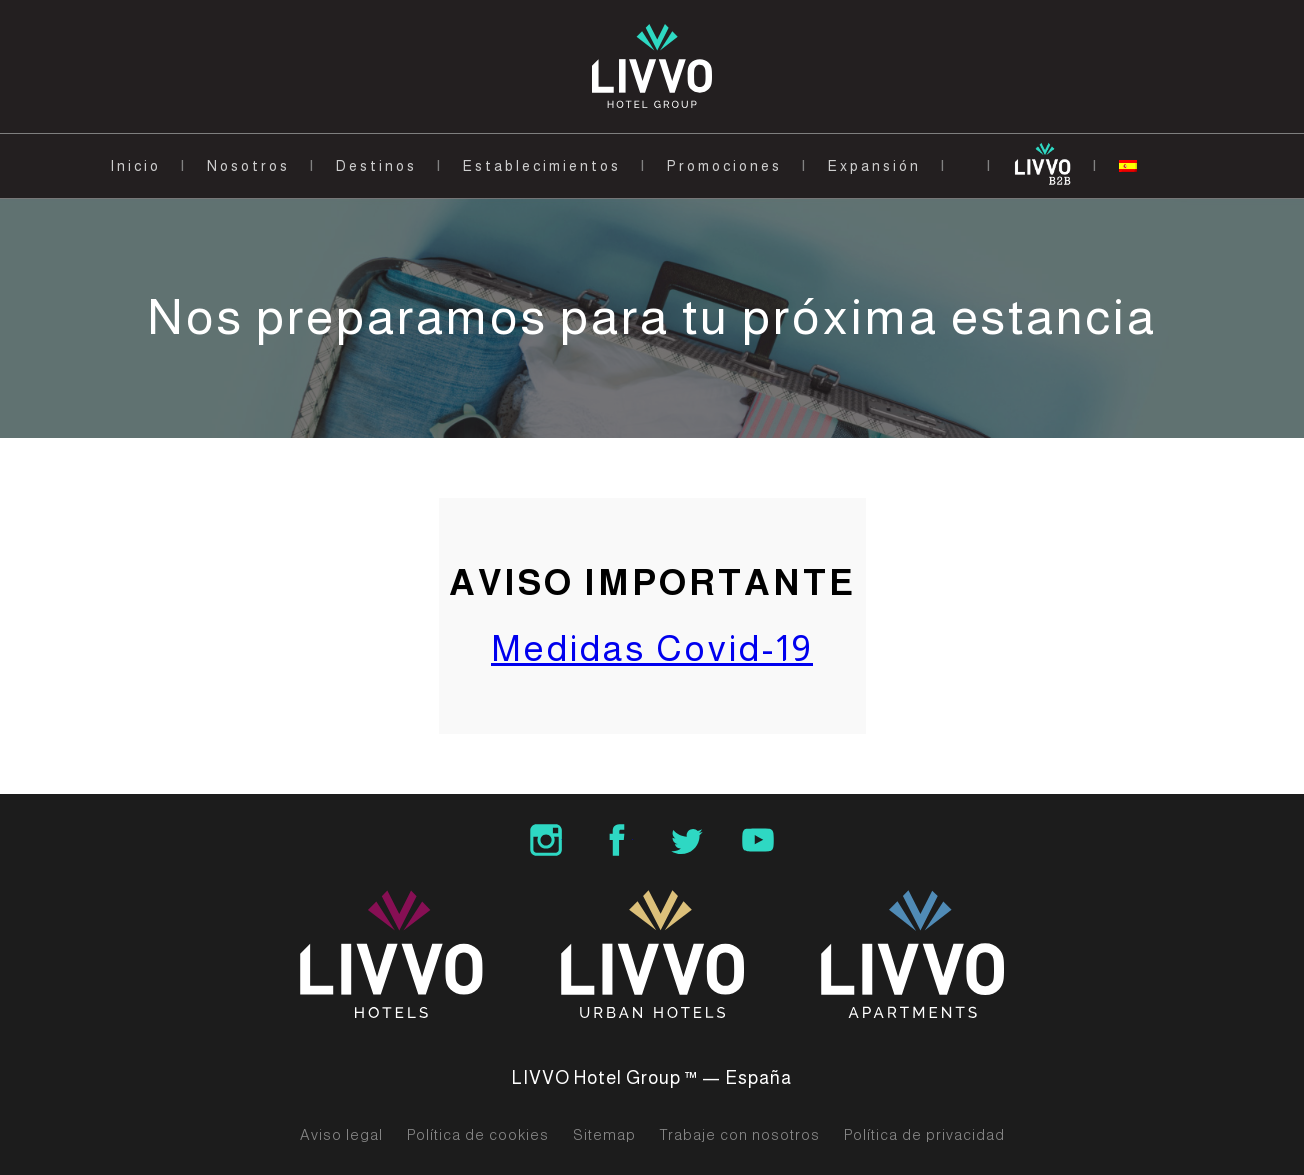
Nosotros (248, 166)
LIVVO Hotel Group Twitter (687, 840)
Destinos (376, 166)
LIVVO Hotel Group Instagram (546, 840)
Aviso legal (341, 1135)
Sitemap (604, 1135)
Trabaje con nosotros (740, 1135)
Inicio (135, 166)
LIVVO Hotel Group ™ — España (652, 1078)
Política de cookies (478, 1135)
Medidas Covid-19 (652, 648)
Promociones (724, 166)
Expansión (874, 166)
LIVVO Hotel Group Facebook (617, 840)
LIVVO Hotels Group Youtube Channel (758, 840)
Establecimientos (542, 166)
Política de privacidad (924, 1135)
